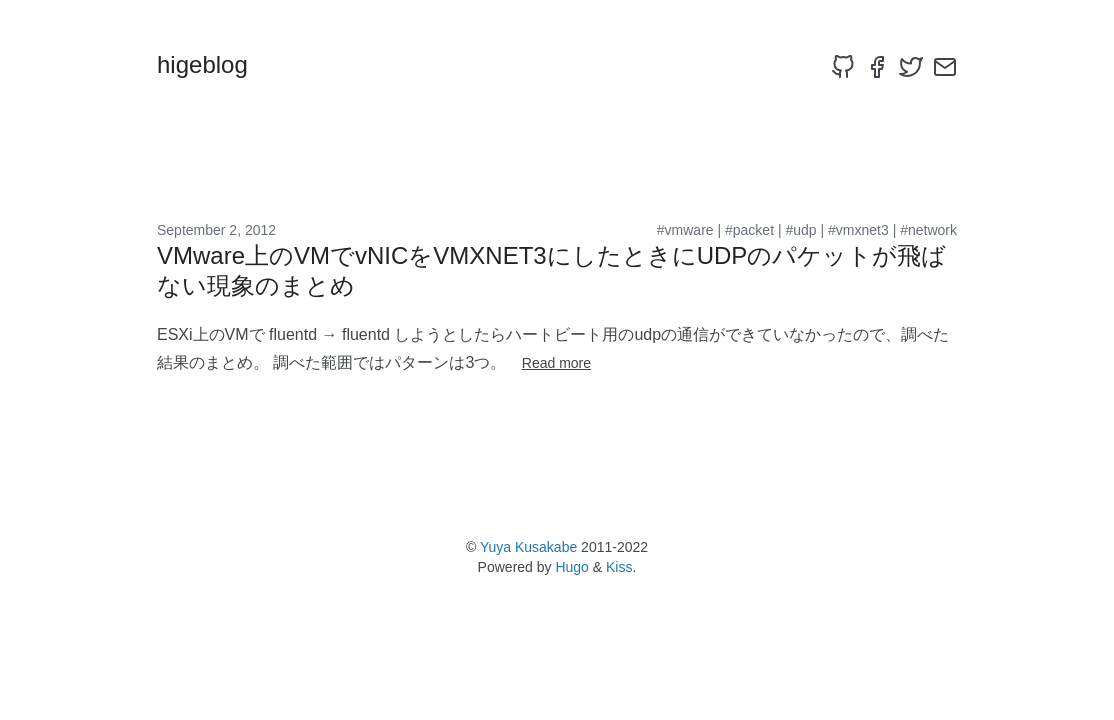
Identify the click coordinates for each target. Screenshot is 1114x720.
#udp (800, 230)
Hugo (571, 567)
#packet (749, 230)
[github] (843, 67)
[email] (945, 67)
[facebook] (877, 67)
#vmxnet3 (858, 230)
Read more (556, 363)
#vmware (685, 230)
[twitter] (911, 67)
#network (928, 230)
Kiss (619, 567)
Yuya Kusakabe (528, 547)
